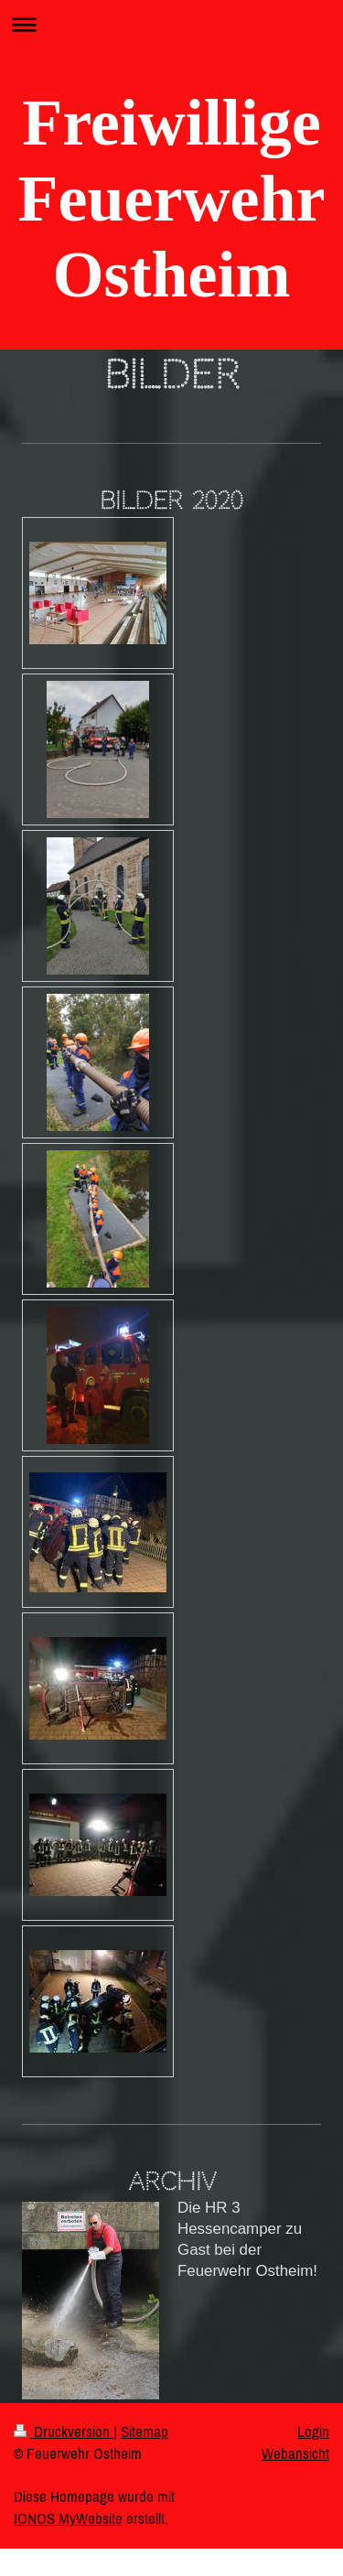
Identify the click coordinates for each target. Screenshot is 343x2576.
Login (313, 2431)
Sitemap (144, 2431)
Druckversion (63, 2431)
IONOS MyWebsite (68, 2518)
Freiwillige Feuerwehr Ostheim (172, 198)
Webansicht (295, 2453)
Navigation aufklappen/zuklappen (171, 24)
